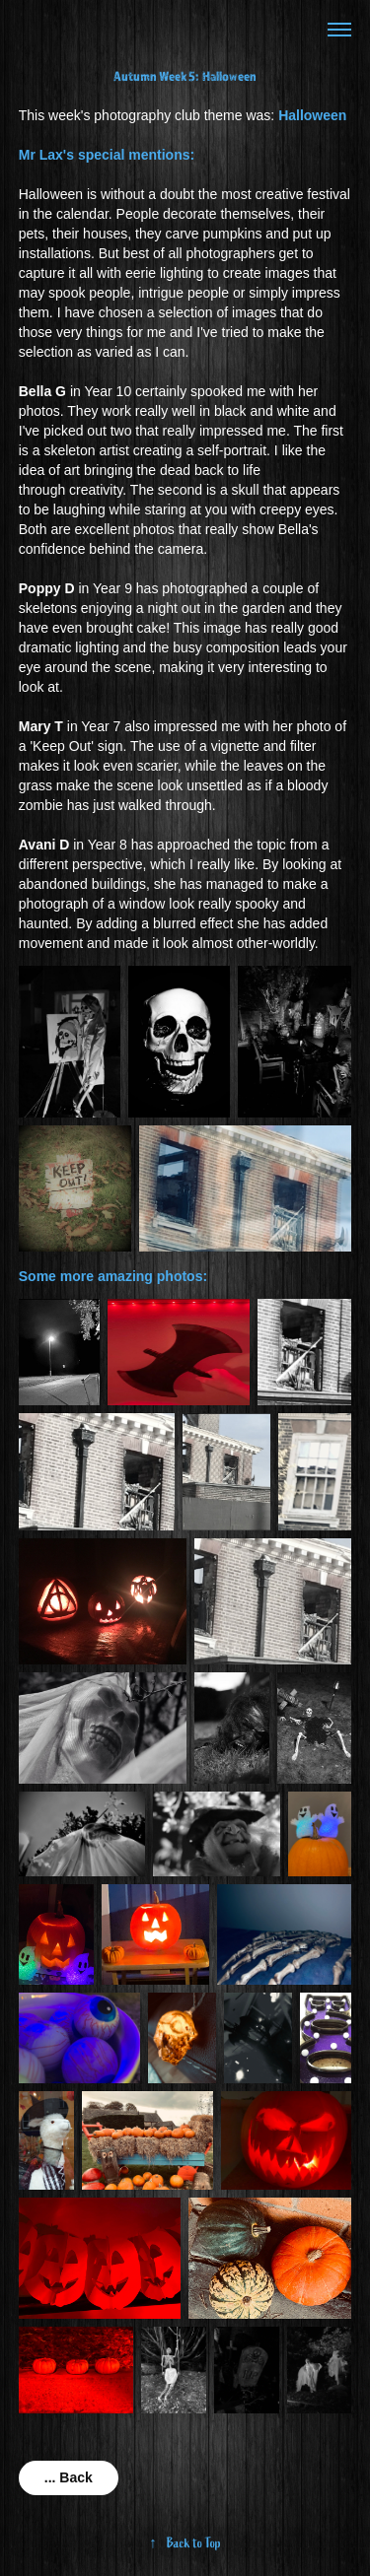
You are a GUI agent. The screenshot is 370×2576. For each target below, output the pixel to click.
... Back (68, 2477)
